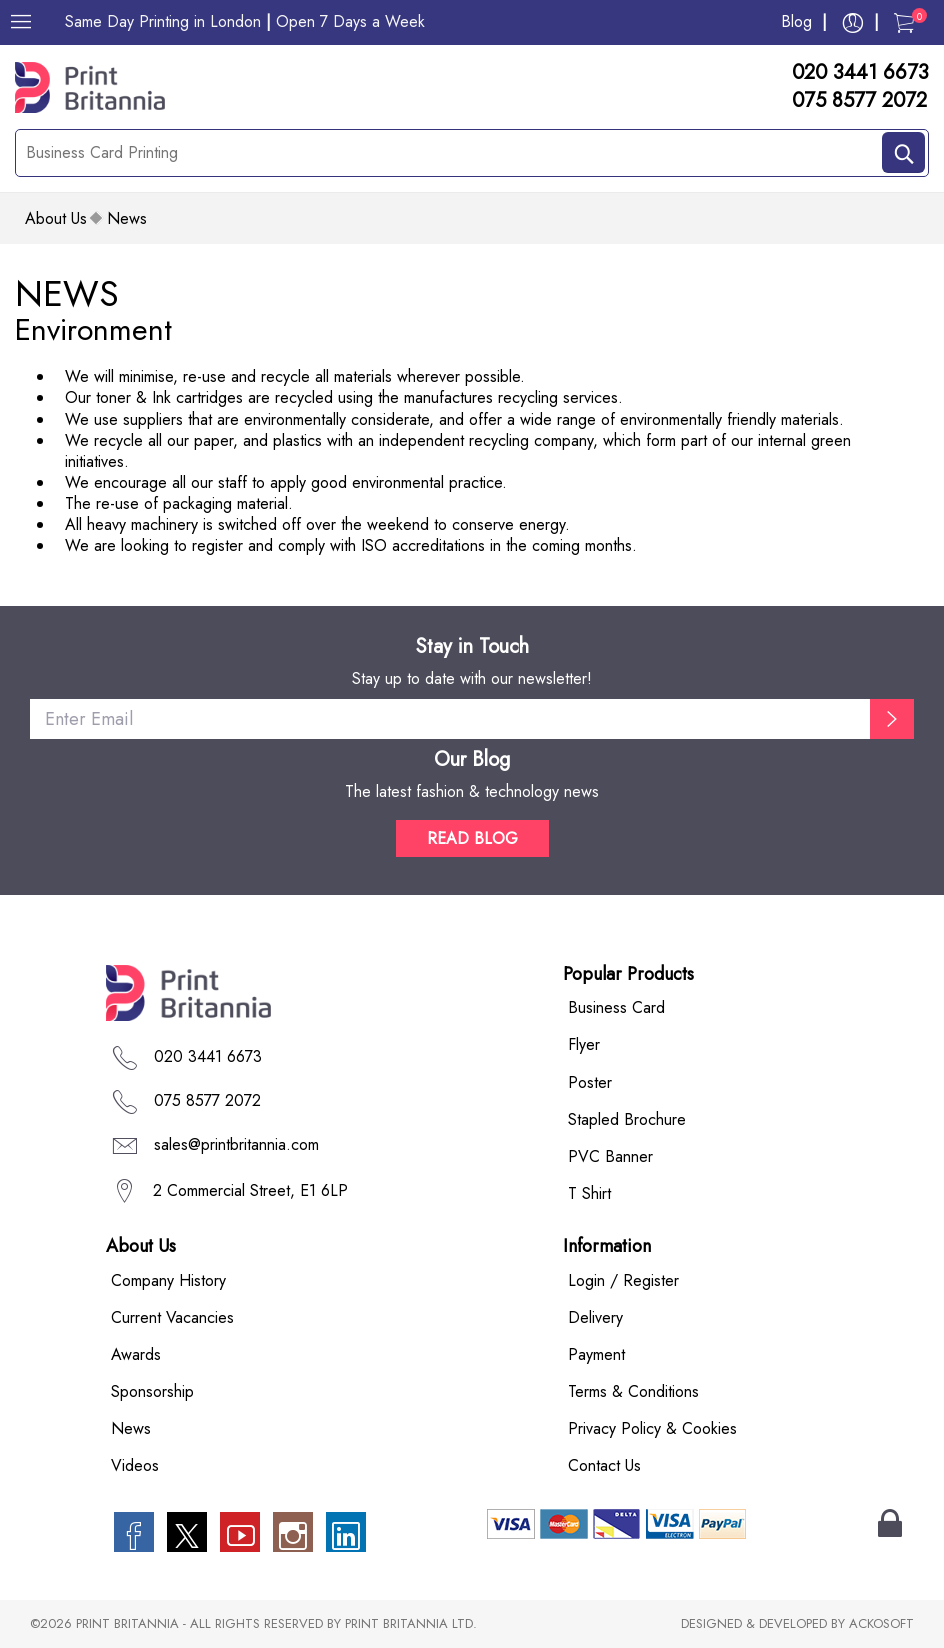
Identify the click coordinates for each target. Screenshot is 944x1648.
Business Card (616, 1007)
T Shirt (589, 1193)
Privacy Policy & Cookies (652, 1428)
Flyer (584, 1045)
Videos (135, 1465)
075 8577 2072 (859, 101)
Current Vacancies (172, 1317)
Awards (136, 1354)
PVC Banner (610, 1156)
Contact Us (604, 1465)
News (131, 1428)
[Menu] (21, 22)
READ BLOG (472, 838)
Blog (796, 21)
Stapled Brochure (627, 1119)
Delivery (595, 1317)
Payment (596, 1354)
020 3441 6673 (860, 73)
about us (56, 218)
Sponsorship (152, 1391)
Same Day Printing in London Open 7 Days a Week (245, 21)
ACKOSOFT (881, 1624)
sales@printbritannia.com (236, 1144)
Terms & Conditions (633, 1391)
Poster (590, 1082)
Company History (168, 1280)
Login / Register (623, 1280)
